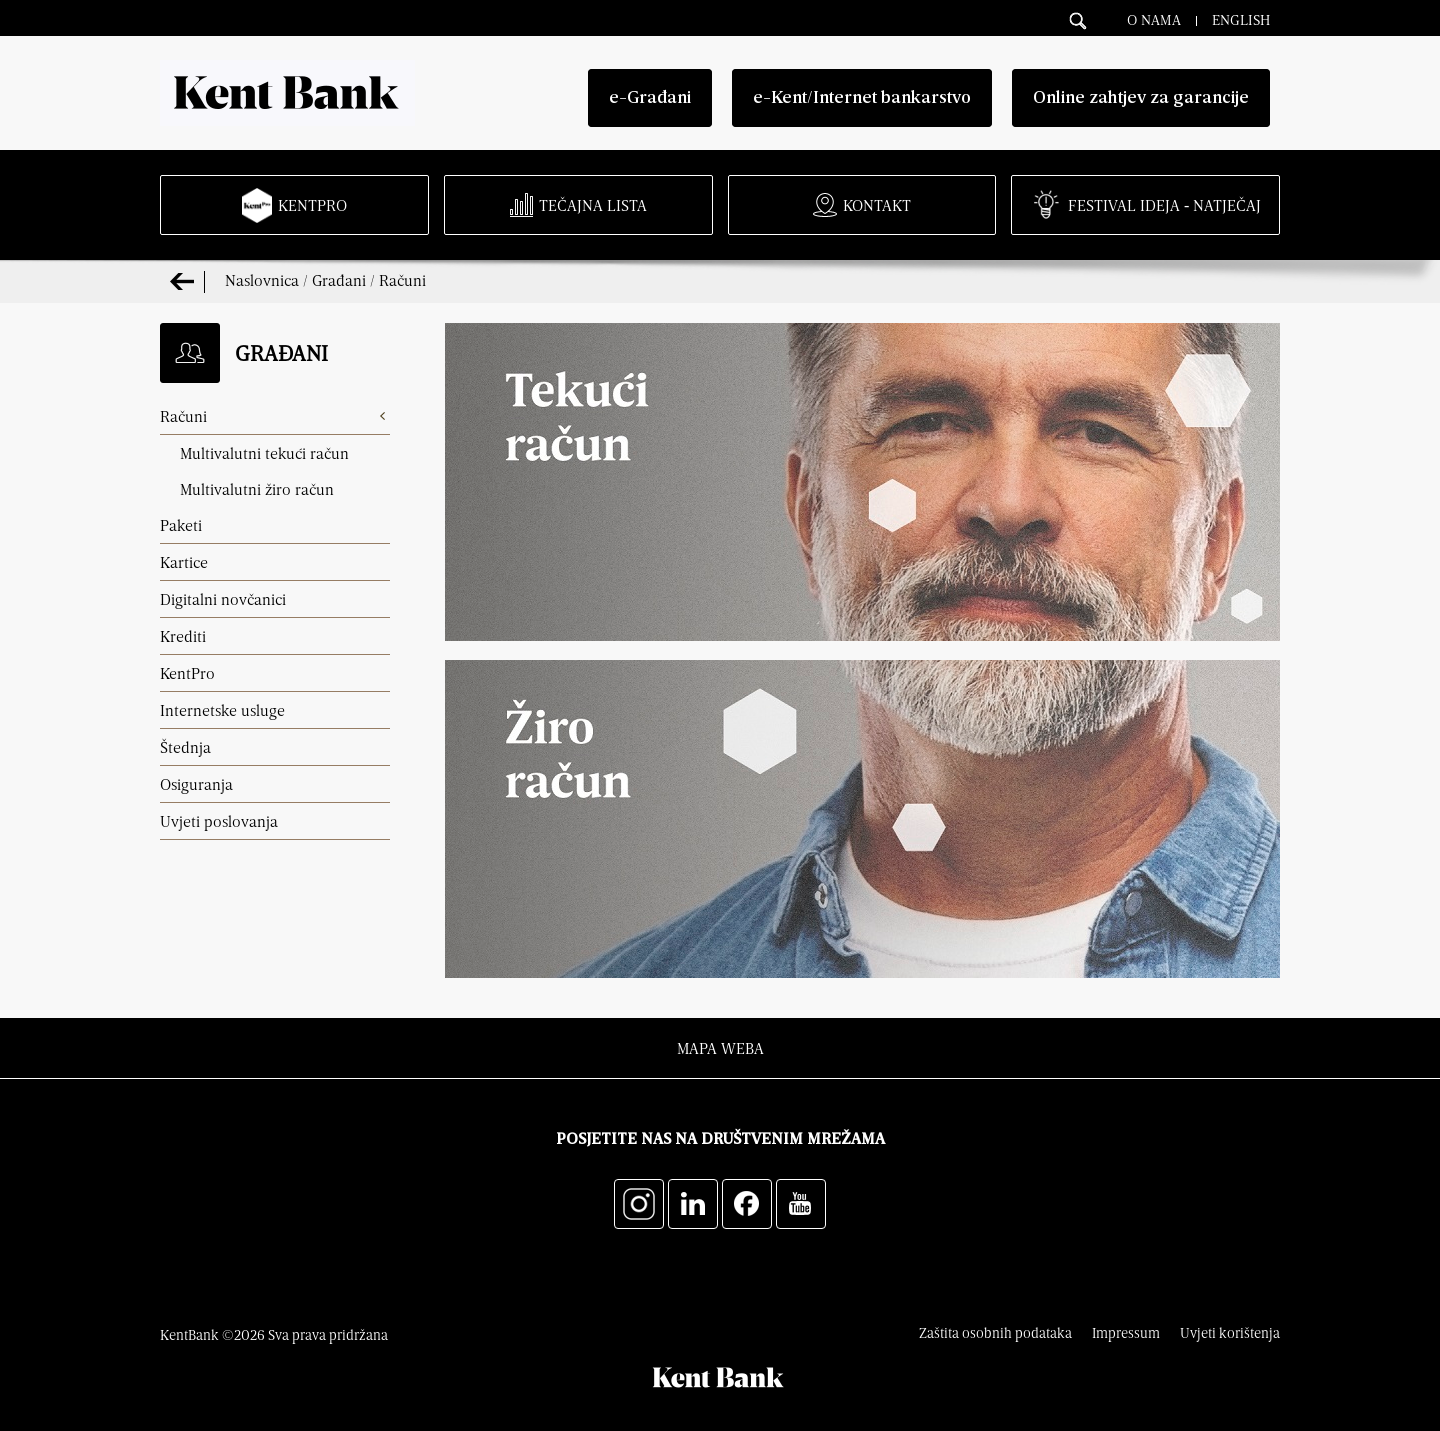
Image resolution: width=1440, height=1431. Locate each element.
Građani (339, 280)
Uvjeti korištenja (1230, 1332)
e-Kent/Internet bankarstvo (862, 98)
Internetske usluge (222, 710)
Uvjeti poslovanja (219, 821)
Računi (402, 280)
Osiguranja (196, 784)
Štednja (185, 747)
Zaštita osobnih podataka (995, 1332)
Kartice (184, 562)
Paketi (181, 525)
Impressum (1126, 1332)
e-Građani (650, 98)
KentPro (187, 673)
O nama (1154, 19)
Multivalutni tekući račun (264, 453)
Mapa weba (720, 1048)
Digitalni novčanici (223, 599)
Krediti (183, 636)
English (1241, 19)
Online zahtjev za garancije (1141, 98)
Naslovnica (262, 280)
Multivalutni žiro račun (257, 489)
